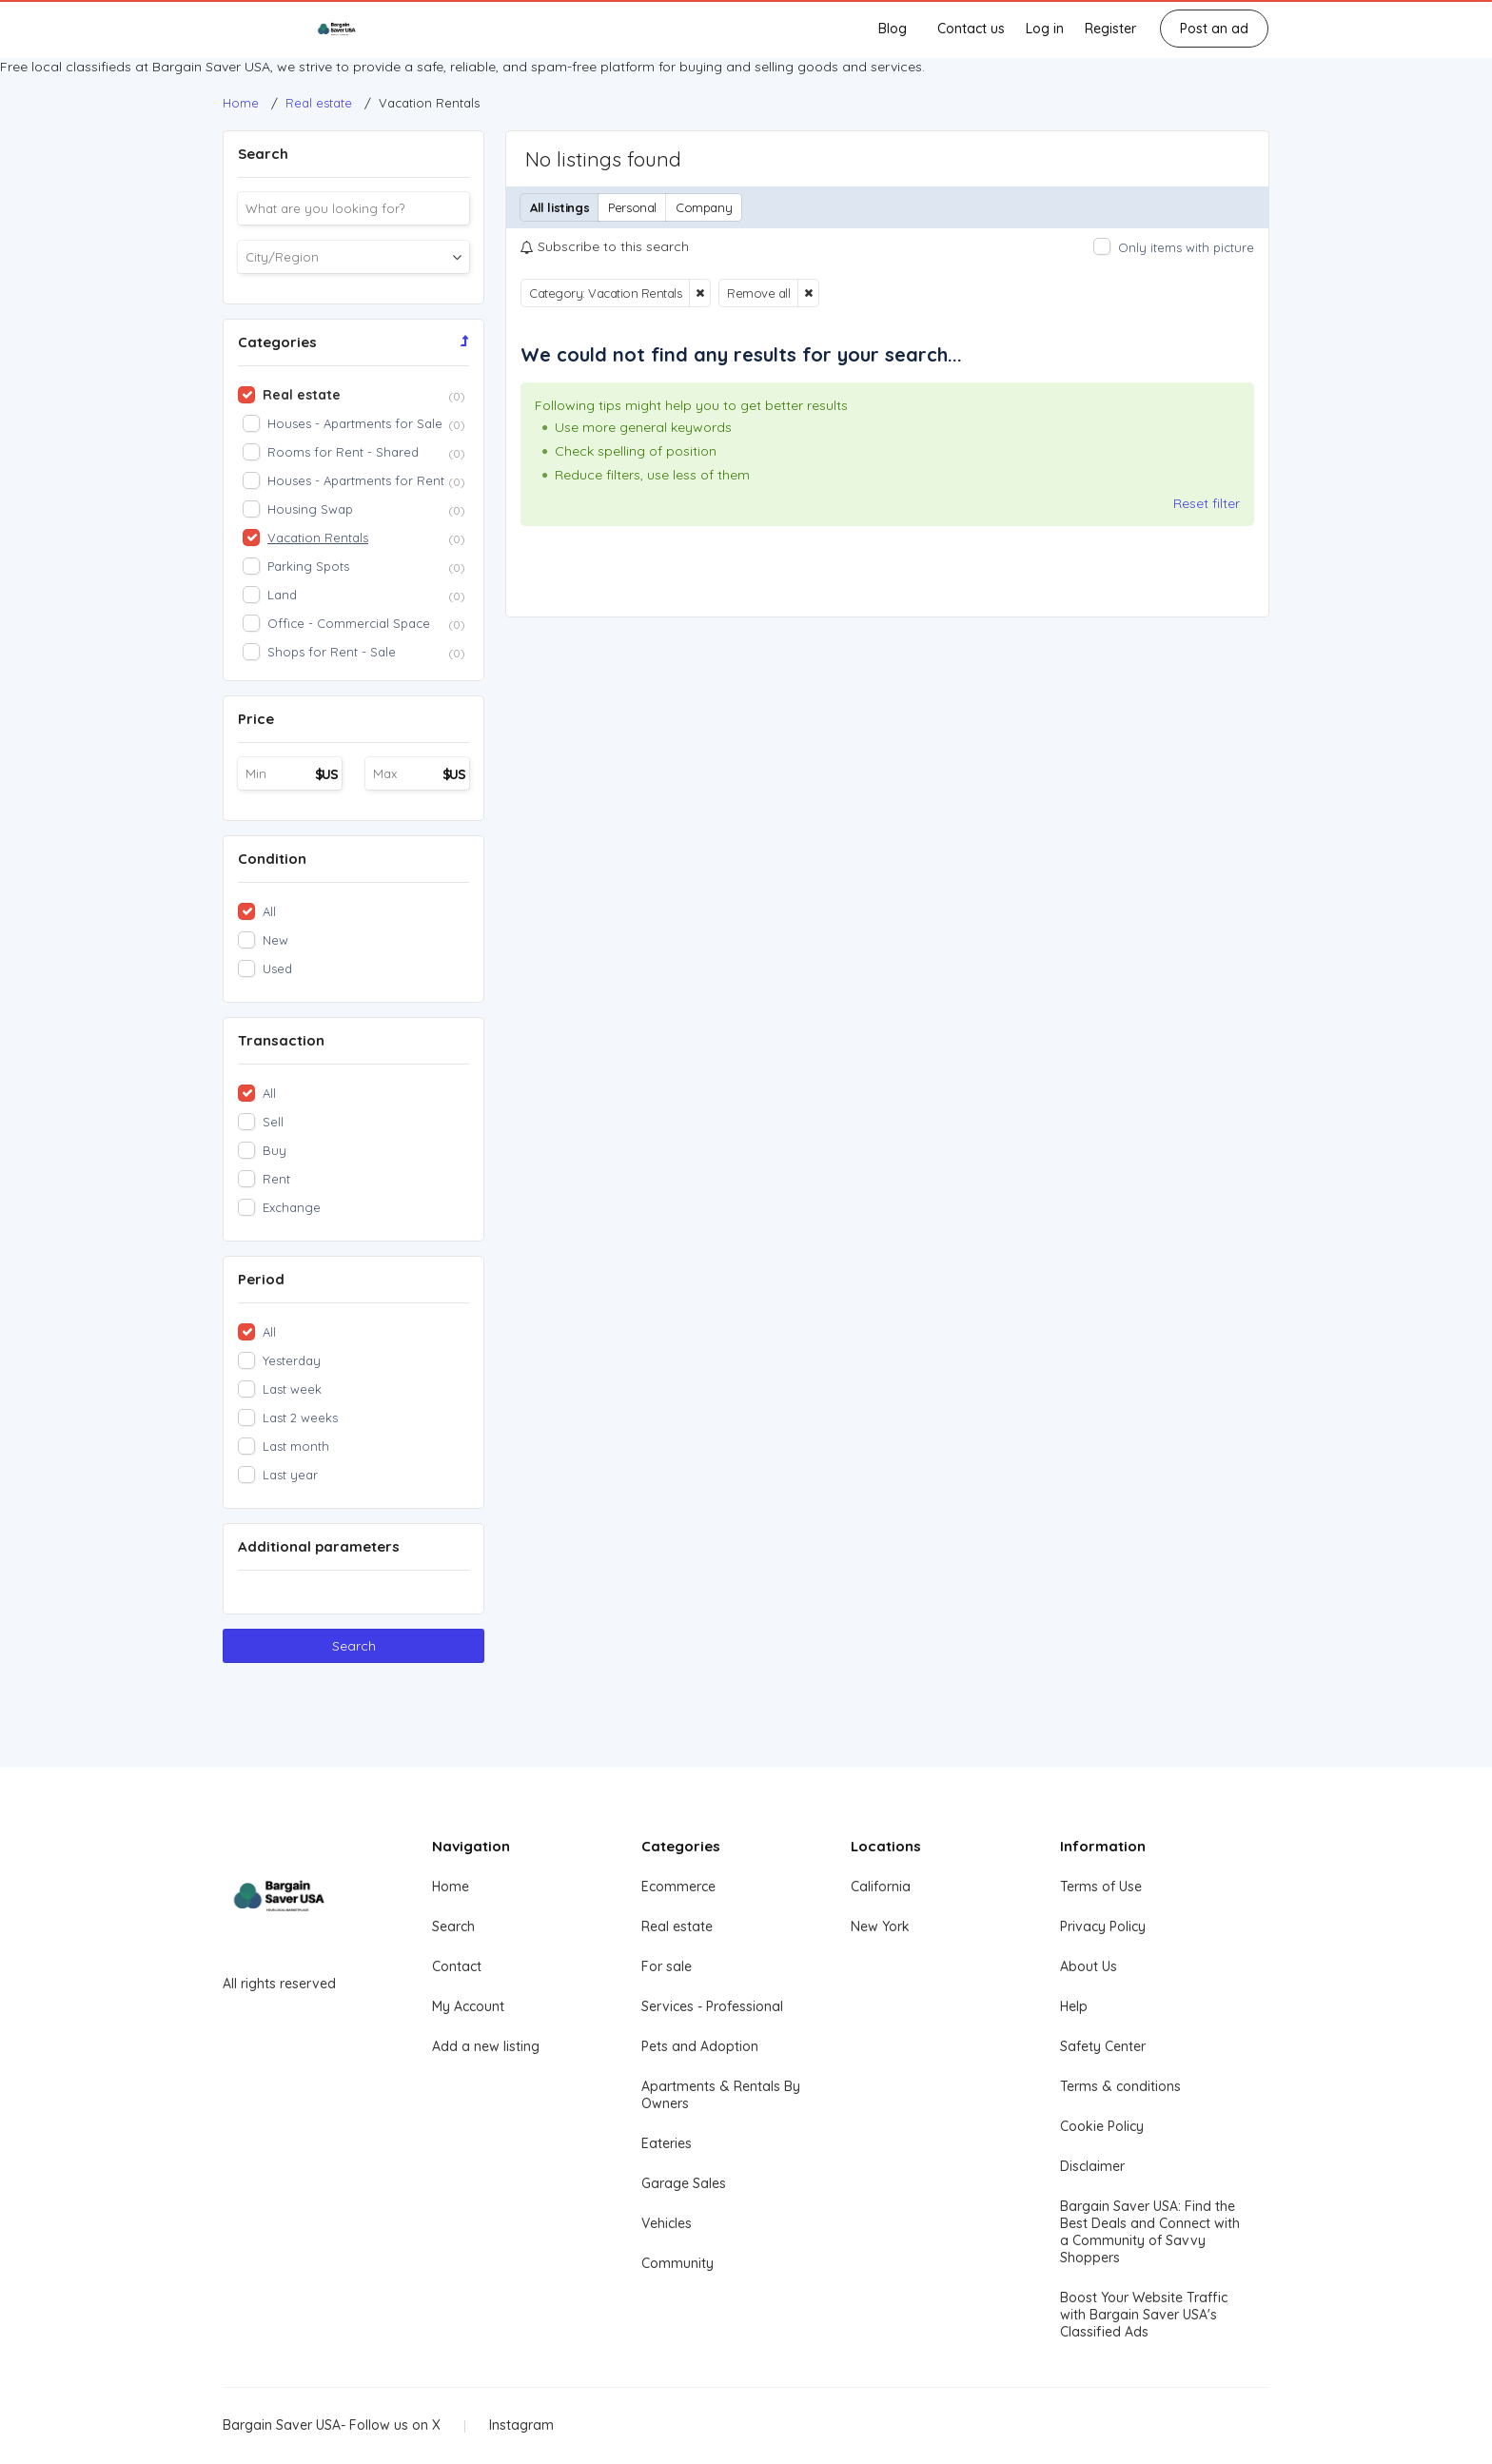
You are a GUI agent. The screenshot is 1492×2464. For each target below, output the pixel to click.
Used (277, 968)
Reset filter (1206, 503)
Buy (274, 1150)
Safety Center (1103, 2046)
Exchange (292, 1207)
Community (677, 2263)
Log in (1045, 28)
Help (1074, 2006)
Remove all (758, 293)
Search (354, 1645)
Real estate (677, 1926)
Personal (632, 207)
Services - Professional (712, 2006)
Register (1110, 28)
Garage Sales (683, 2183)
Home (450, 1886)
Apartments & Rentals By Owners (720, 2095)
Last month (296, 1446)
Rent (276, 1178)
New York (880, 1926)
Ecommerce (678, 1886)
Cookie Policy (1102, 2126)
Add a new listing (486, 2046)
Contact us (971, 28)
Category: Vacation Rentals (605, 293)
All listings (559, 207)
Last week (292, 1389)
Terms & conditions (1120, 2086)
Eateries (666, 2143)
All (269, 911)
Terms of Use (1101, 1886)
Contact (456, 1966)
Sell (273, 1121)
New (275, 940)
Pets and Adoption (699, 2046)
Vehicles (666, 2223)
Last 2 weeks (300, 1417)
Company (704, 207)
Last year (290, 1474)
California (881, 1886)
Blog (892, 28)
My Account (468, 2006)
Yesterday (292, 1360)
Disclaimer (1092, 2166)
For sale (666, 1966)
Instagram (521, 2425)
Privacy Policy (1103, 1926)
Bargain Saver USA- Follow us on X (332, 2425)
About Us (1088, 1966)
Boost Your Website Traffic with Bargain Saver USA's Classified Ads (1143, 2314)
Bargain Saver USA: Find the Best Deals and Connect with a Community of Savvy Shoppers (1150, 2232)
